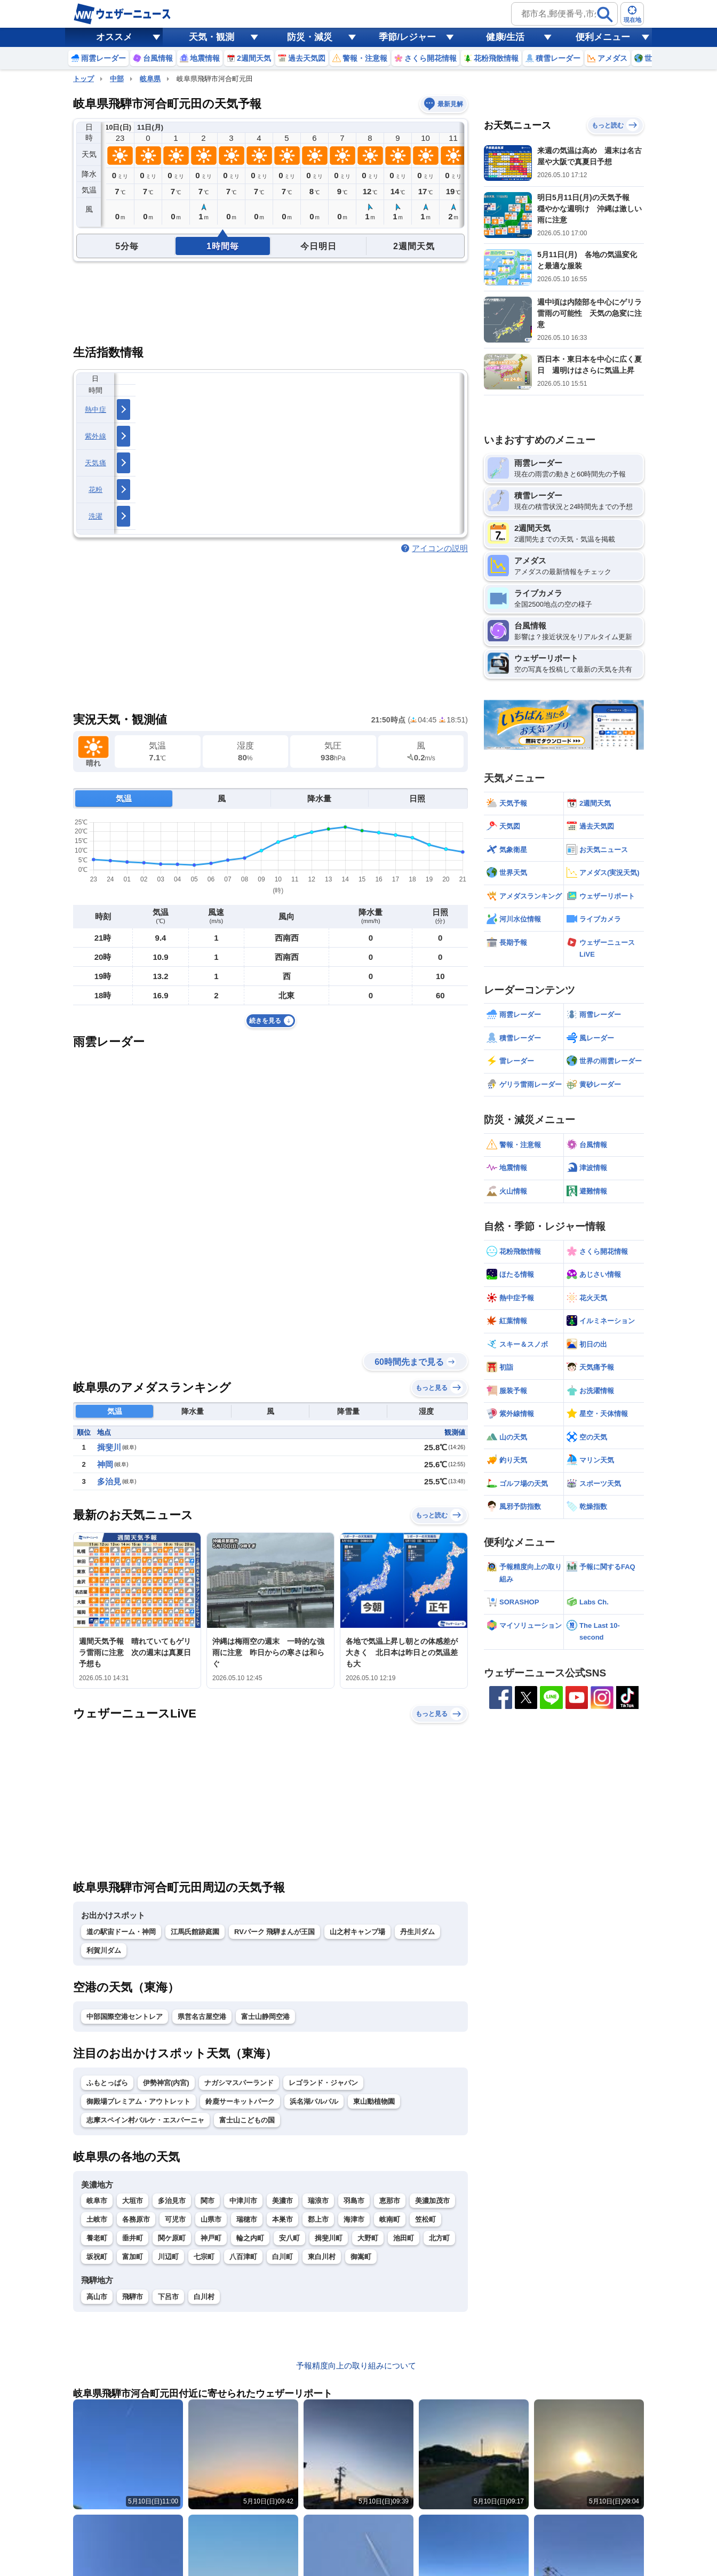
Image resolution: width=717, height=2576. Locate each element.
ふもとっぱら (107, 2083)
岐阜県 (150, 79)
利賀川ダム (103, 1950)
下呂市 (168, 2297)
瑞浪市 (318, 2201)
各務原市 (136, 2219)
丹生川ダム (417, 1932)
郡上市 (318, 2219)
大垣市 (132, 2201)
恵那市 (389, 2201)
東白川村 (322, 2257)
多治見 (109, 1481)
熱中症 (95, 409)
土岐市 (96, 2219)
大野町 (367, 2238)
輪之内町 (250, 2238)
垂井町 (132, 2238)
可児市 (175, 2219)
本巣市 (282, 2219)
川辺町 (168, 2257)
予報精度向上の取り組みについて (356, 2365)
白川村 (204, 2297)
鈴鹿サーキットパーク (240, 2101)
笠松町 (425, 2219)
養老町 (96, 2238)
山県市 (211, 2219)
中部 (117, 79)
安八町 (289, 2238)
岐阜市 (96, 2201)
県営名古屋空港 (202, 2017)
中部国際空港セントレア (124, 2017)
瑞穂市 (246, 2219)
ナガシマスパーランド (239, 2083)
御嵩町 (360, 2257)
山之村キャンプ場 (357, 1932)
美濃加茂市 (432, 2201)
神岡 (105, 1464)
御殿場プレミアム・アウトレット (138, 2101)
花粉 (96, 489)
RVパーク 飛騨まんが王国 (274, 1932)
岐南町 (389, 2219)
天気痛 (95, 462)
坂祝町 (96, 2257)
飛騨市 (132, 2297)
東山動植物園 (374, 2101)
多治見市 (172, 2201)
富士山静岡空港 (265, 2017)
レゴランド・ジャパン (323, 2083)
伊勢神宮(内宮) (166, 2083)
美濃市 (282, 2201)
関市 (207, 2201)
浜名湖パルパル (314, 2101)
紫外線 (95, 436)
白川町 (282, 2257)
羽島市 (354, 2201)
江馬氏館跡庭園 (195, 1932)
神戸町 (211, 2238)
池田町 (403, 2238)
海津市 (354, 2219)
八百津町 (243, 2257)
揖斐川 (109, 1447)
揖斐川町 (328, 2238)
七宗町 (204, 2257)
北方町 (439, 2238)
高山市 (96, 2297)
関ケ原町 (172, 2238)
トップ (83, 79)
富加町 (132, 2257)
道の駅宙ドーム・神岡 (121, 1932)
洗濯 (96, 516)
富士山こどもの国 (247, 2120)
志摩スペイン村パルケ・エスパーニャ (145, 2120)
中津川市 (243, 2201)
